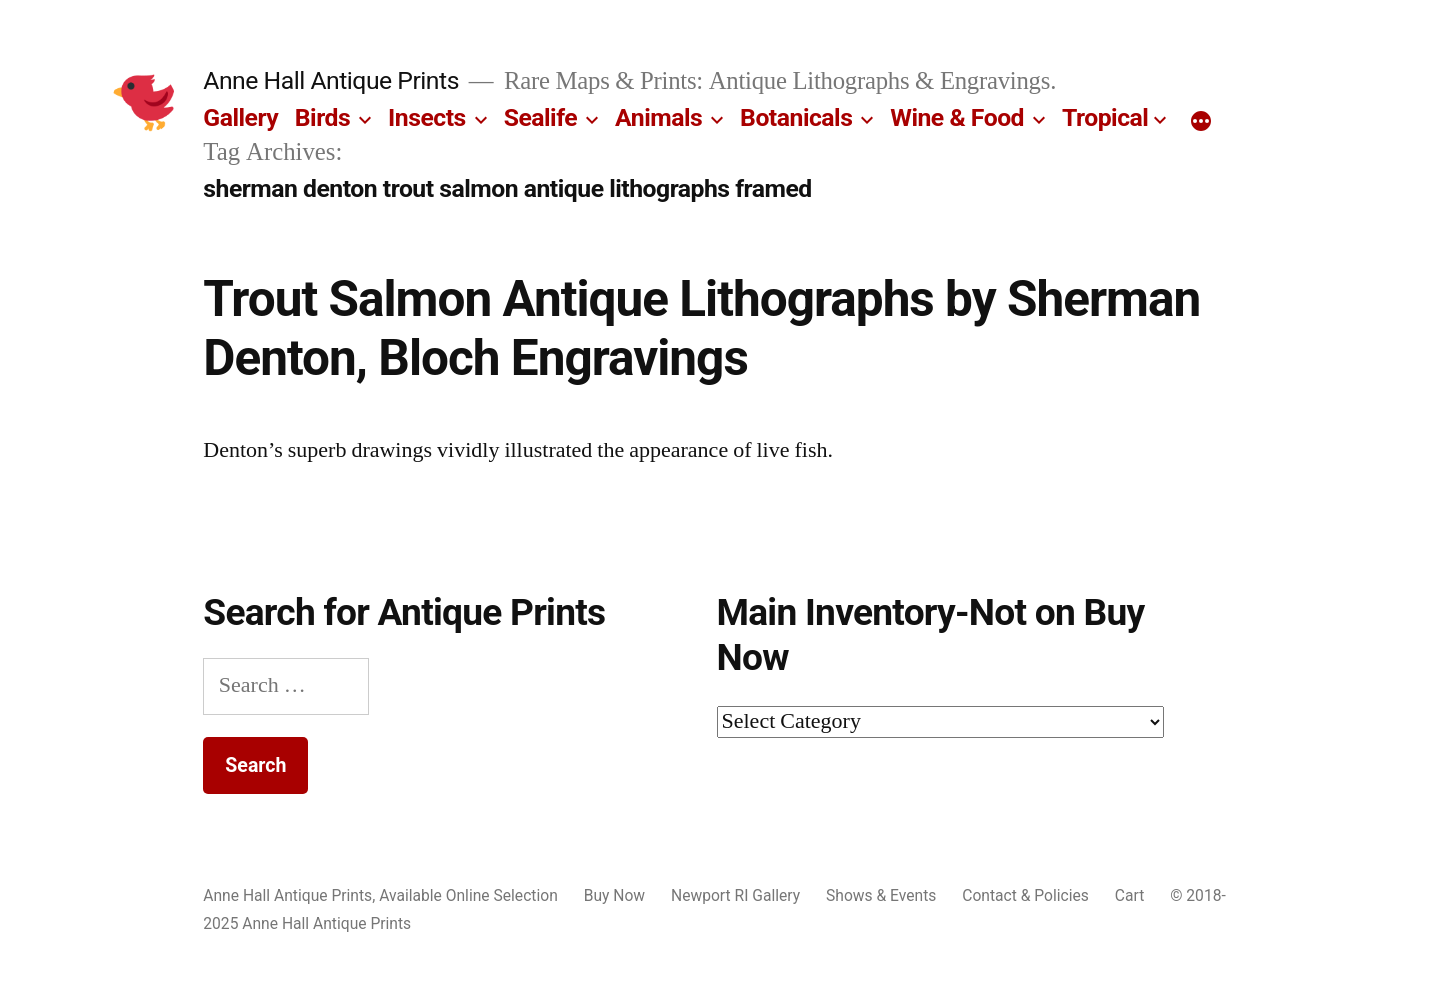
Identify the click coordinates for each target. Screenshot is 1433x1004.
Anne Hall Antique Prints (331, 80)
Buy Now (614, 895)
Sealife (540, 117)
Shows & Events (881, 895)
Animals (658, 117)
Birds (322, 117)
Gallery (240, 117)
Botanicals (796, 117)
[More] (1201, 122)
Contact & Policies (1025, 895)
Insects (427, 117)
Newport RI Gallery (735, 895)
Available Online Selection (468, 895)
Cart (1129, 895)
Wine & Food (957, 117)
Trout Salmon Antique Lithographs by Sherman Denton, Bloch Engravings (701, 328)
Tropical (1105, 117)
